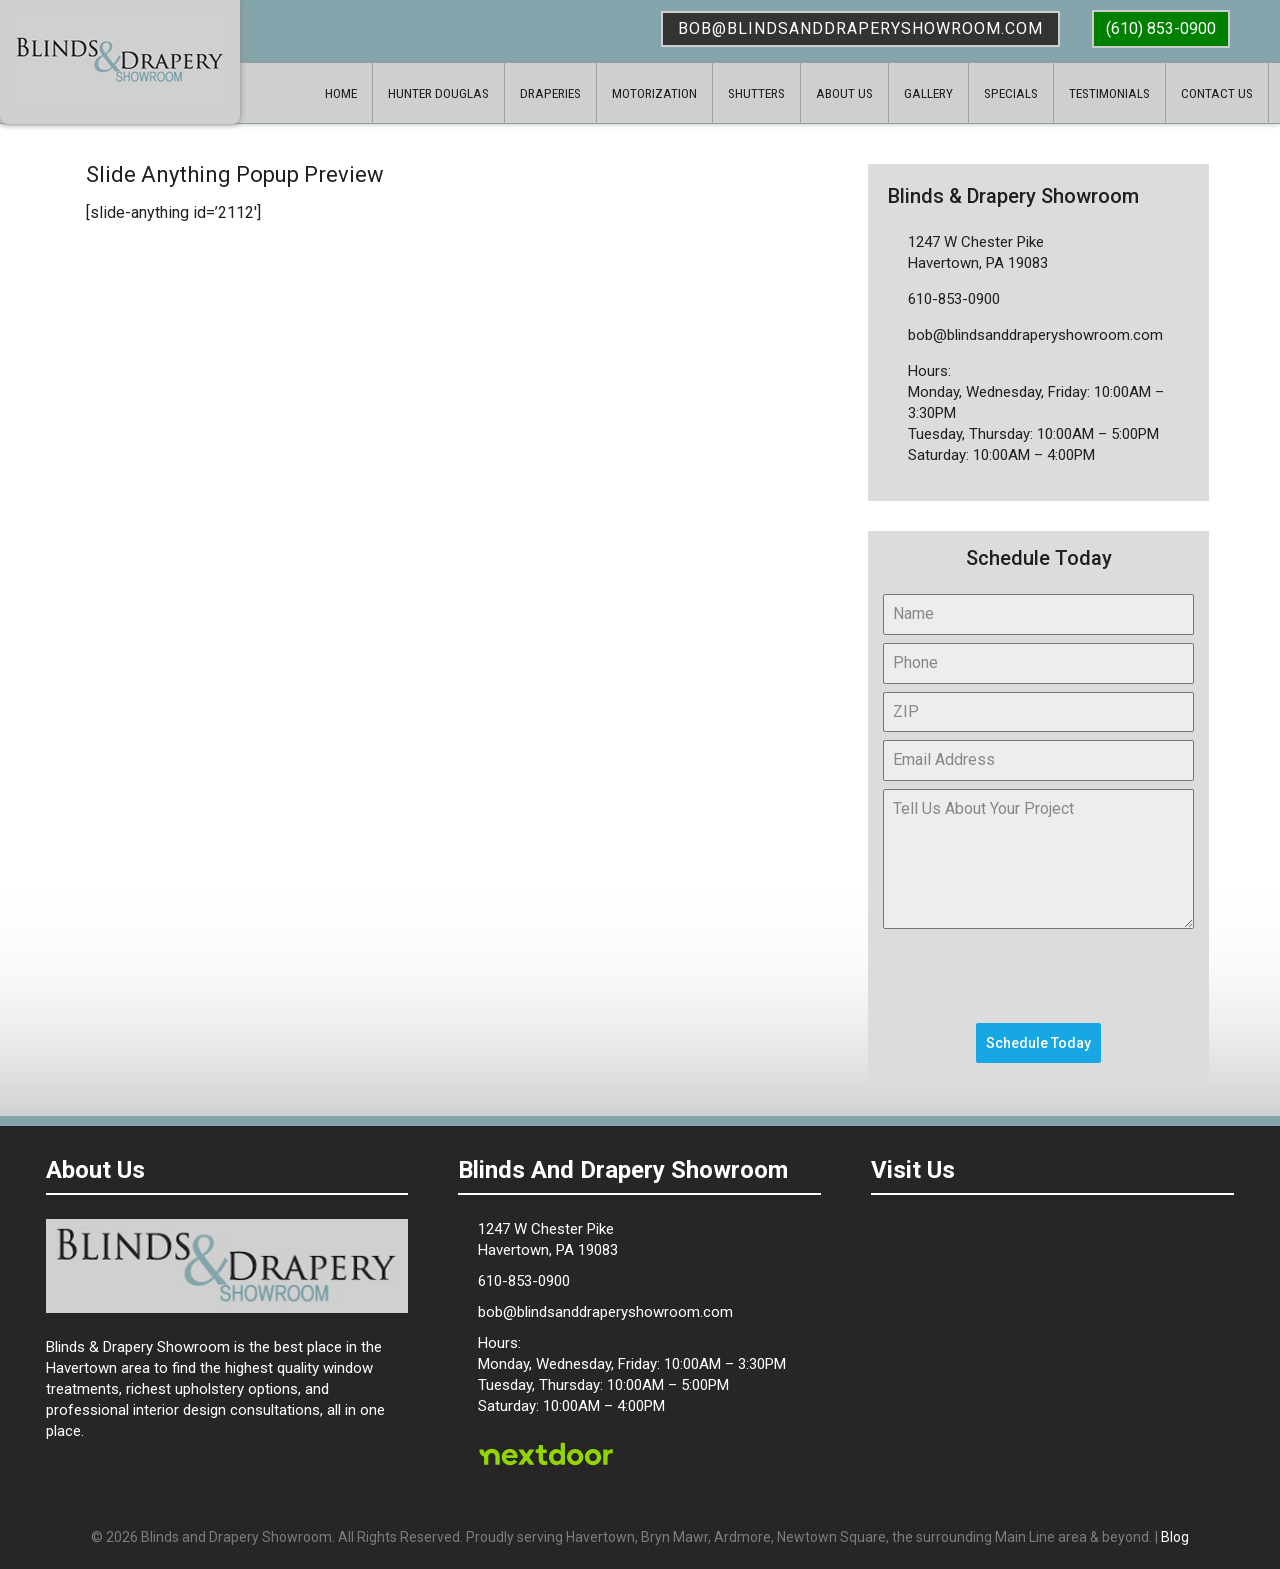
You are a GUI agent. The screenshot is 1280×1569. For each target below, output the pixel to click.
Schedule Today (1038, 1043)
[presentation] (1035, 976)
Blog (1175, 1537)
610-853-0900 (954, 299)
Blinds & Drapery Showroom (120, 60)
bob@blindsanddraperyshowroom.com (860, 28)
